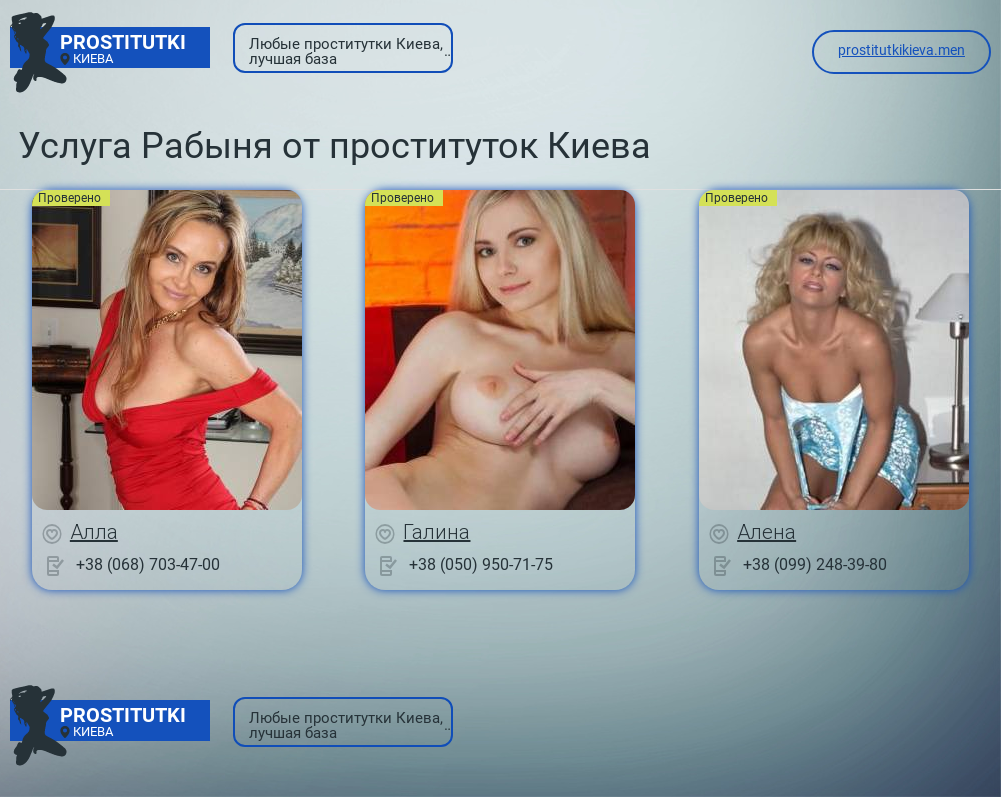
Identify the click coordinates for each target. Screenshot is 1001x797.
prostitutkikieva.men (901, 50)
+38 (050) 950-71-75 (481, 564)
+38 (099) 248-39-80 (815, 564)
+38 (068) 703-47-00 (148, 564)
